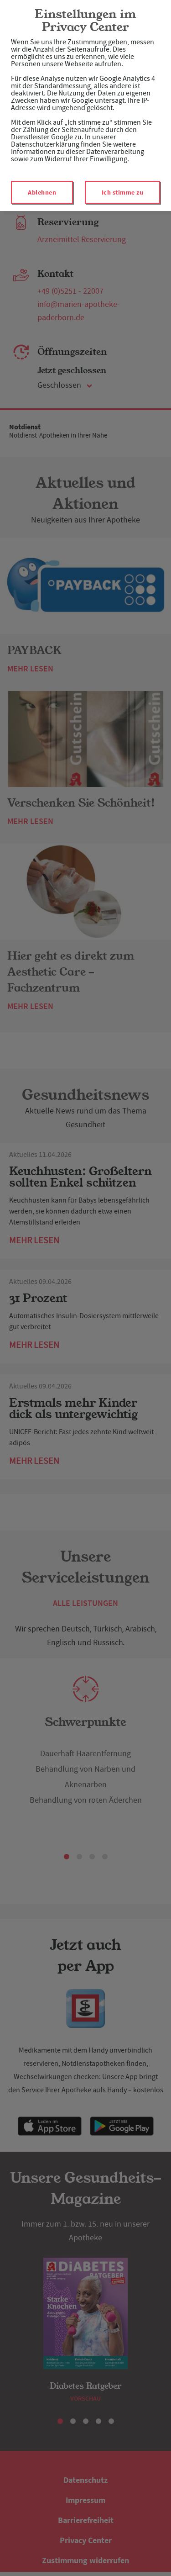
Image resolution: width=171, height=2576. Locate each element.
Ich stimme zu (123, 192)
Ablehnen (42, 192)
